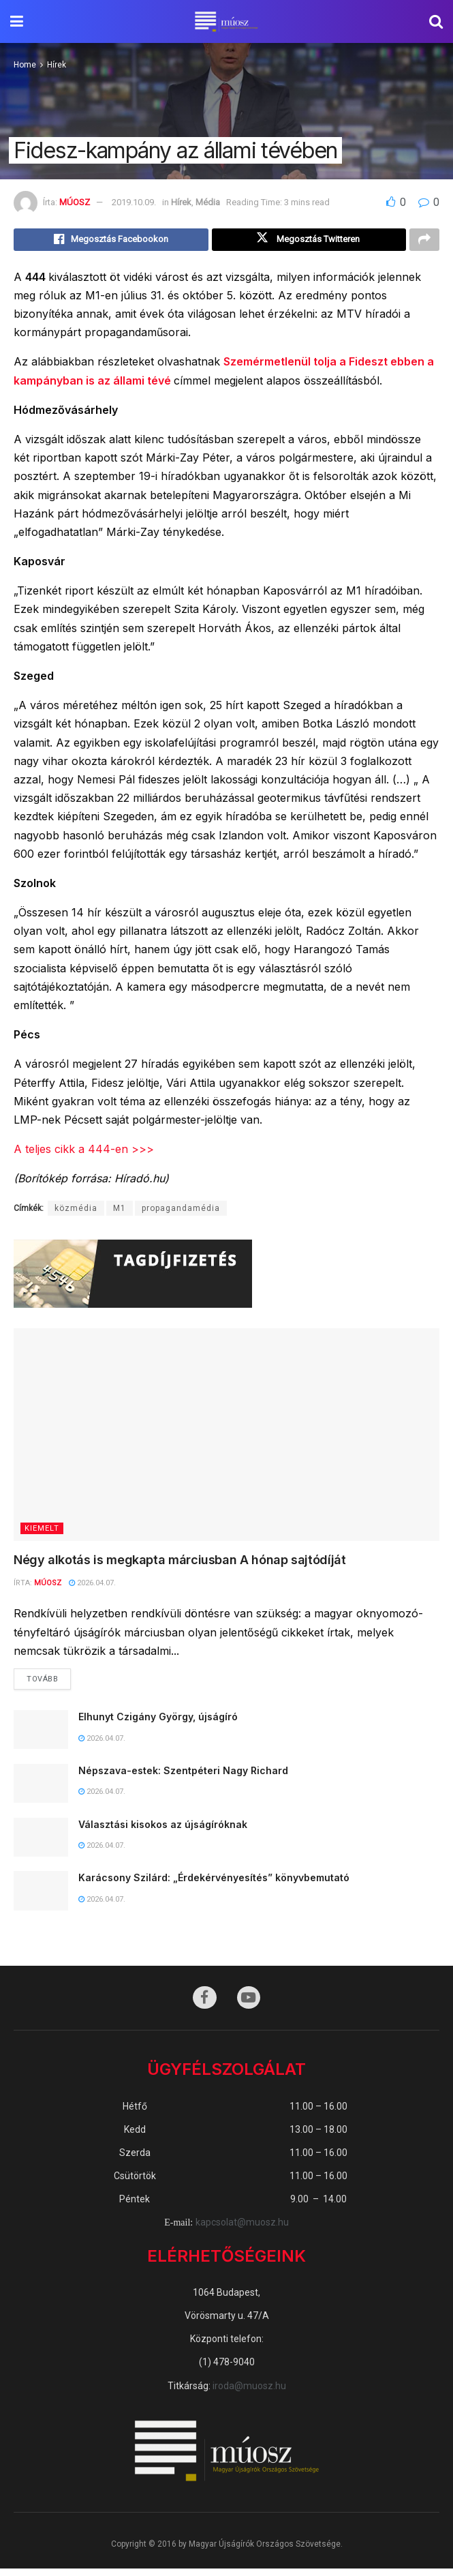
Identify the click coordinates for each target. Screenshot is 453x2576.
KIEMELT (42, 1531)
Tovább (49, 1681)
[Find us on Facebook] (204, 2004)
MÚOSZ (74, 202)
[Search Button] (436, 21)
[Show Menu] (16, 21)
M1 (119, 1211)
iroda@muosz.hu (249, 2392)
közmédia (75, 1211)
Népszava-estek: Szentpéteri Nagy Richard (183, 1776)
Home (25, 65)
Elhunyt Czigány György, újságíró (158, 1722)
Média (208, 202)
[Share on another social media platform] (424, 241)
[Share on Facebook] (111, 241)
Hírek (56, 65)
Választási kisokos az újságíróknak (162, 1830)
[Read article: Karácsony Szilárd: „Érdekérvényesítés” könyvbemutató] (41, 1896)
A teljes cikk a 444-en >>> (84, 1152)
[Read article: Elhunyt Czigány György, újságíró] (41, 1735)
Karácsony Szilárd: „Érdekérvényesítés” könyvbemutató (213, 1883)
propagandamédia (181, 1211)
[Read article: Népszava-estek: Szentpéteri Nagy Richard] (41, 1788)
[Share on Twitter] (309, 241)
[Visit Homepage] (226, 21)
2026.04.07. (92, 1586)
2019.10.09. (134, 202)
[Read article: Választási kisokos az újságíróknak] (41, 1842)
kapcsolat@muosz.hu (242, 2229)
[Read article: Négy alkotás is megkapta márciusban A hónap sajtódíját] (226, 1438)
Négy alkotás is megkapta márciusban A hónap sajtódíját (180, 1563)
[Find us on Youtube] (250, 2004)
